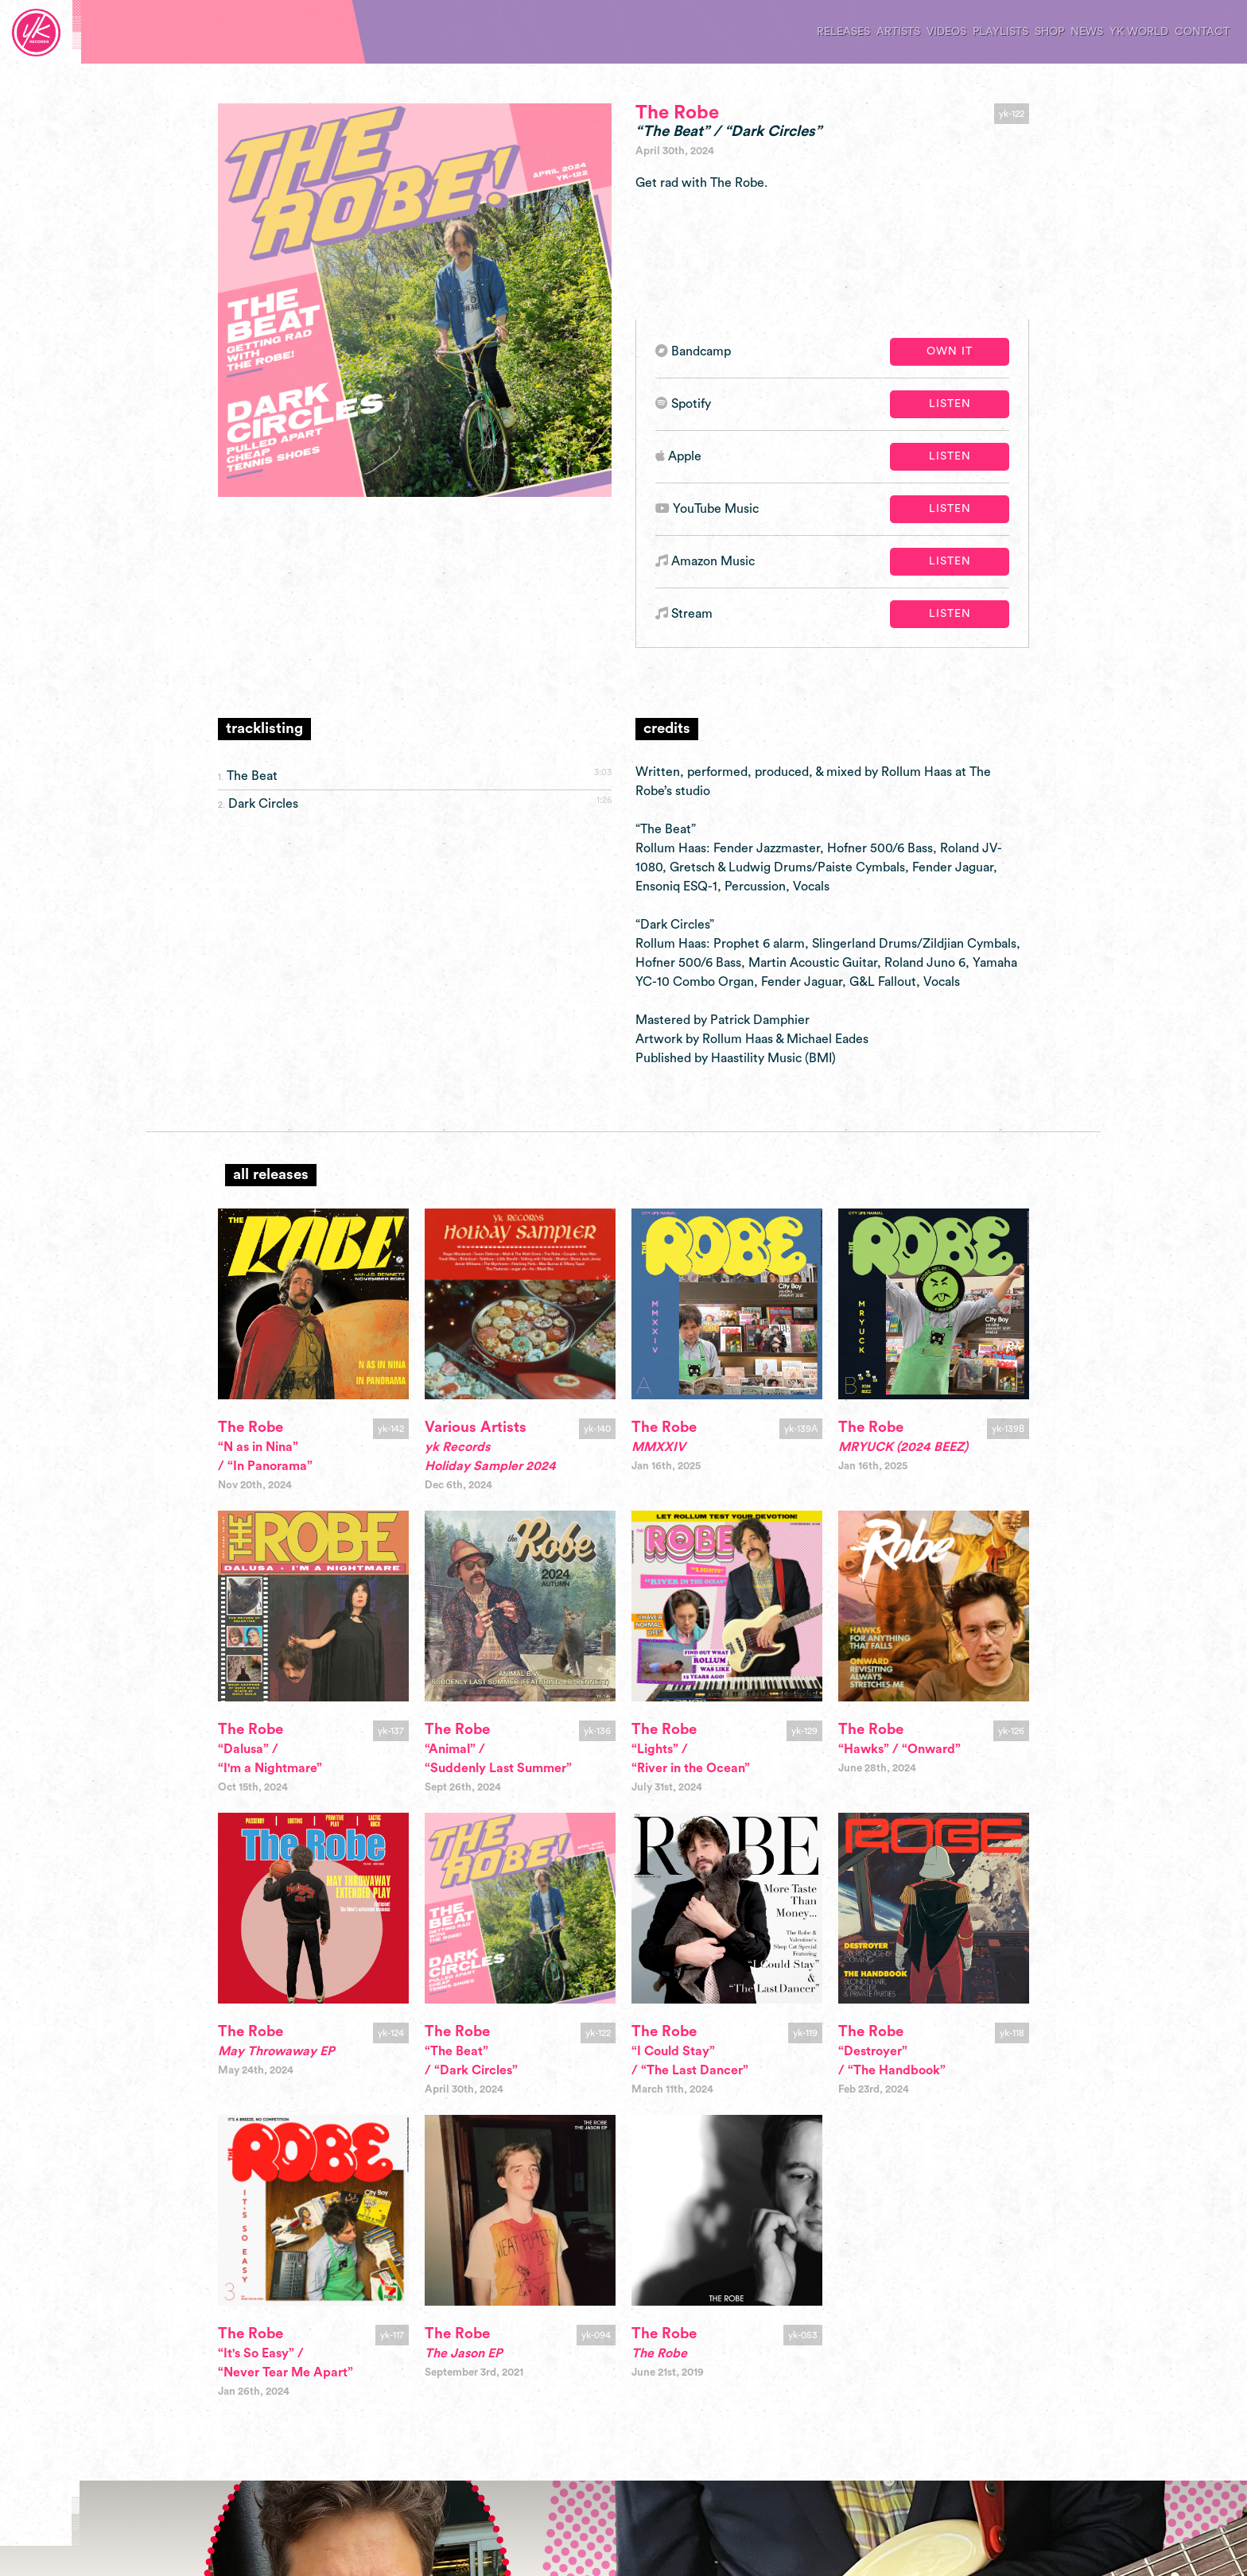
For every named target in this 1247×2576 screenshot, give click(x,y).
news (1086, 31)
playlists (1000, 31)
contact (1202, 31)
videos (946, 31)
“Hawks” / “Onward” (899, 1749)
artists (898, 31)
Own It (950, 351)
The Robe (677, 112)
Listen (950, 403)
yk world (1138, 31)
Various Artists (475, 1427)
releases (843, 31)
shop (1049, 31)
